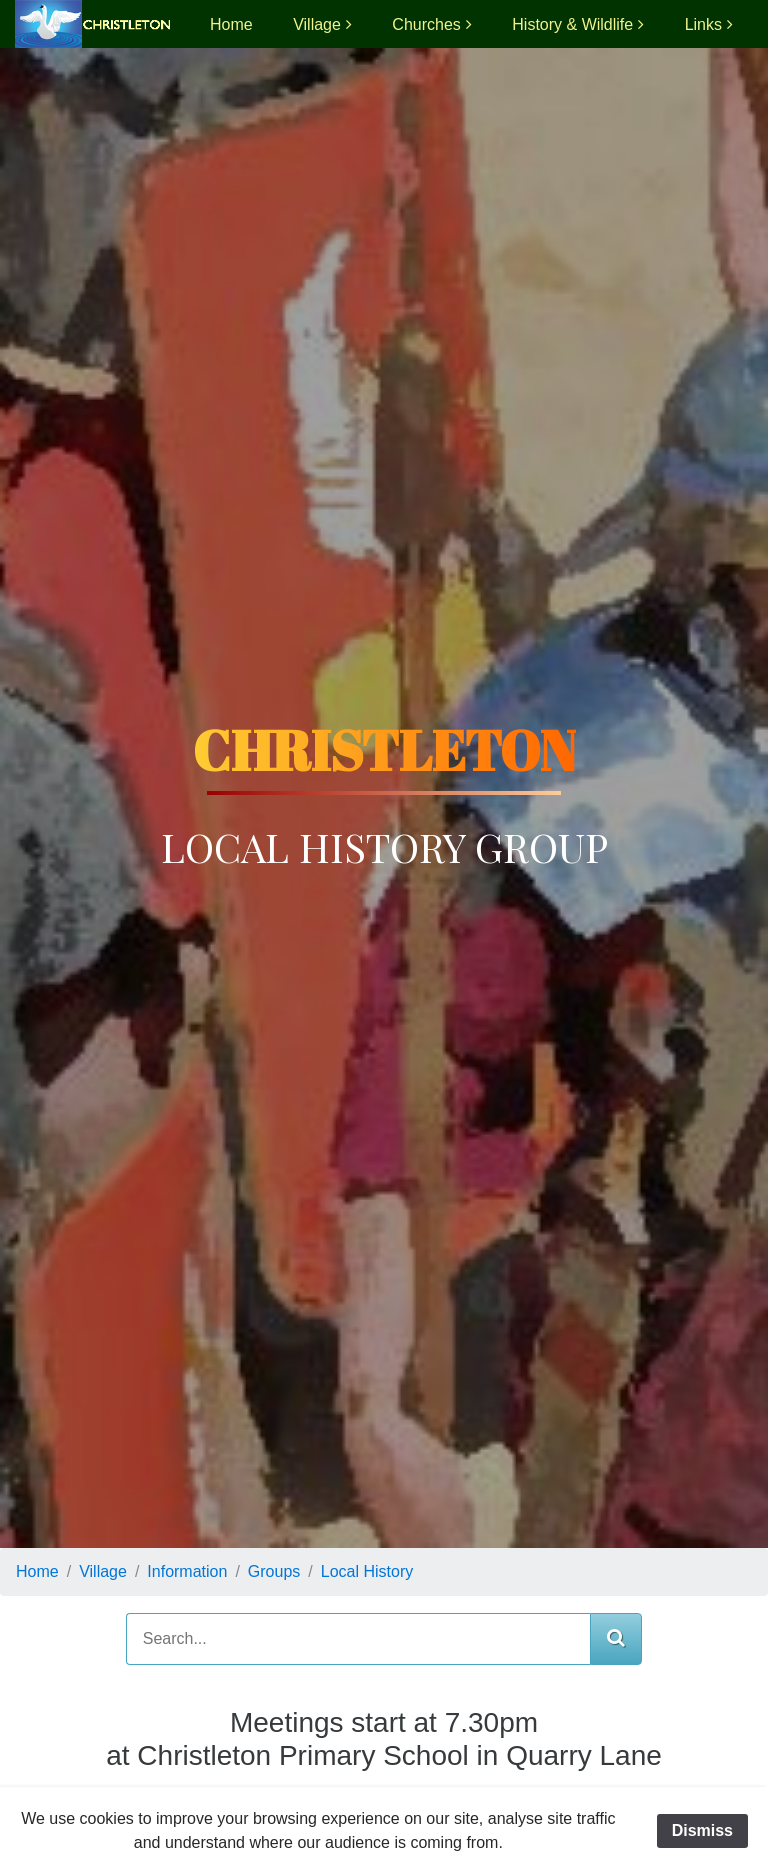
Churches (426, 24)
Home (231, 24)
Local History (367, 1571)
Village (317, 24)
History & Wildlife (572, 24)
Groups (274, 1571)
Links (703, 24)
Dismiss (702, 1830)
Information (187, 1571)
